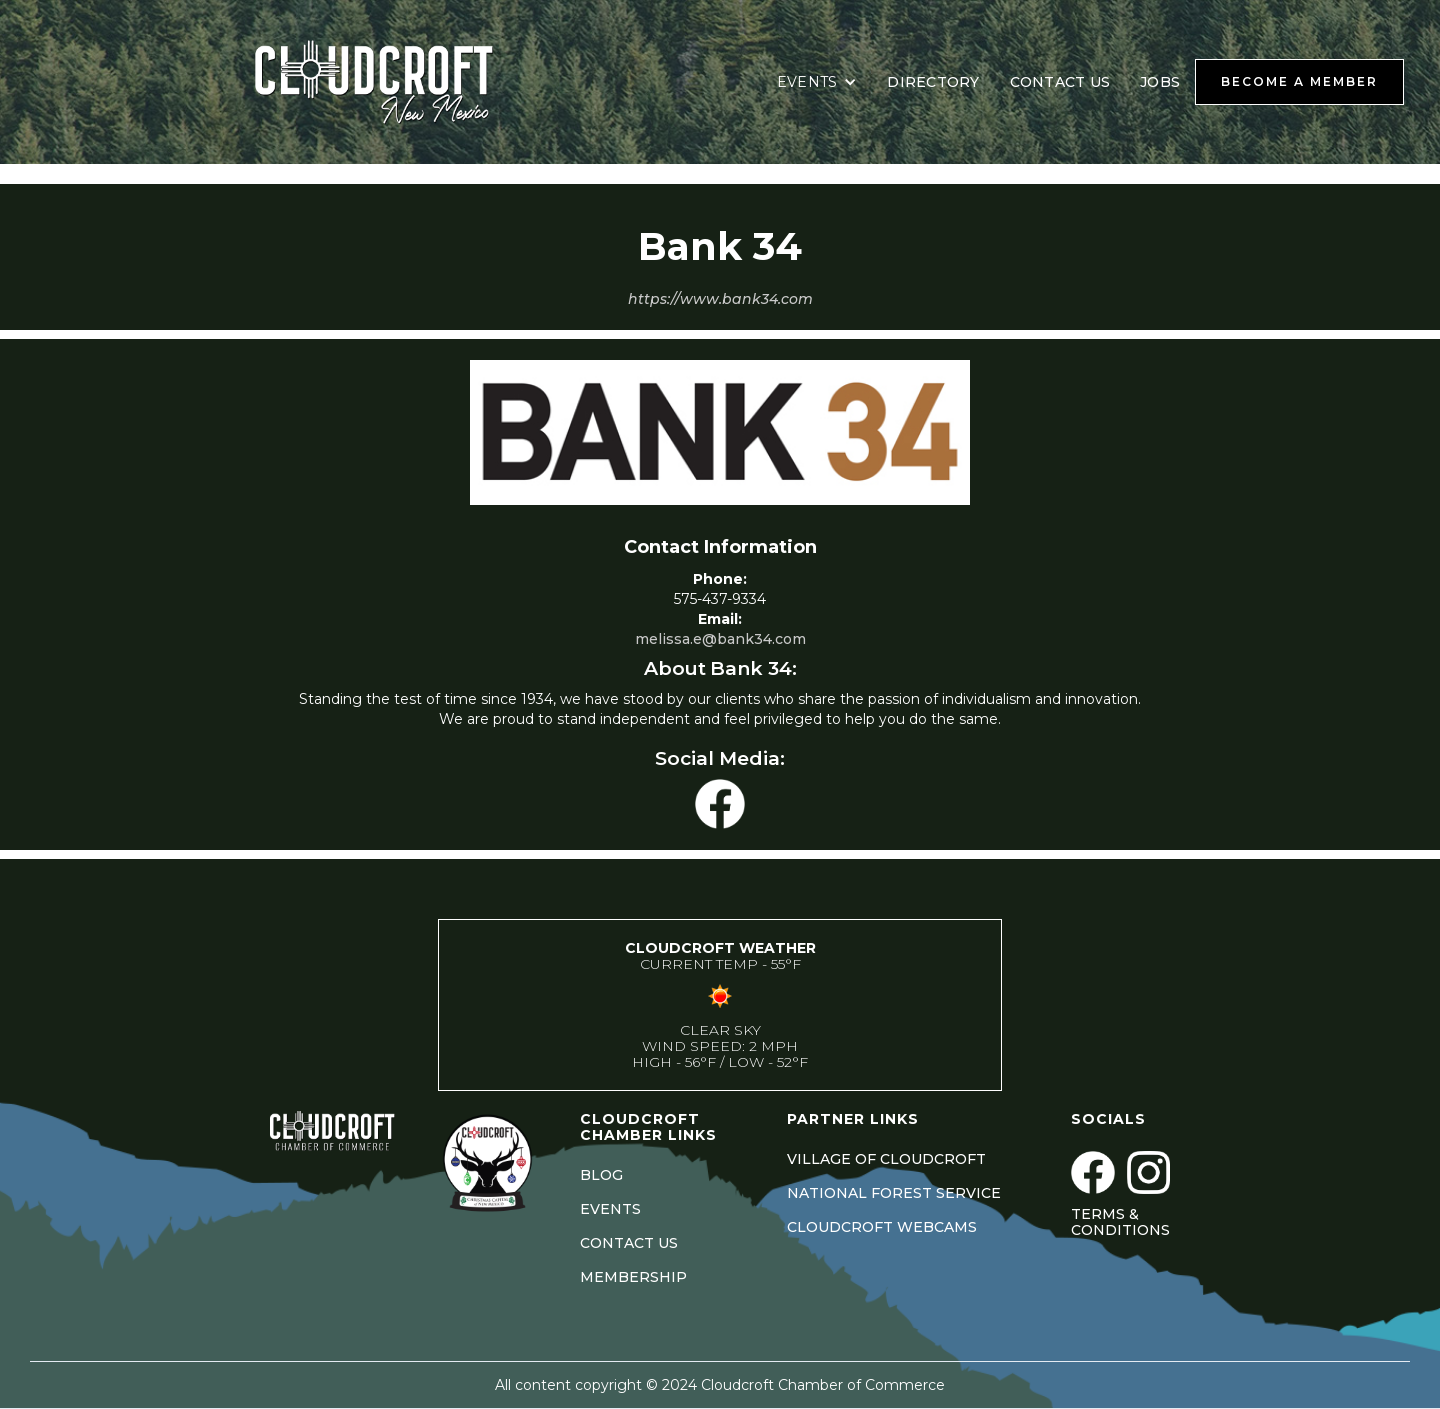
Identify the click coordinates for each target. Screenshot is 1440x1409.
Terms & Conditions (1120, 1222)
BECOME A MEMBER (1299, 81)
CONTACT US (1060, 82)
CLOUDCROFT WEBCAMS (882, 1227)
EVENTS (610, 1209)
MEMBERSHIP (633, 1277)
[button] (817, 82)
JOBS (1160, 82)
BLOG (601, 1175)
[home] (399, 82)
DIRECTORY (933, 82)
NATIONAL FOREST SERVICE (894, 1193)
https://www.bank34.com (720, 299)
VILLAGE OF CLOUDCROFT (886, 1159)
